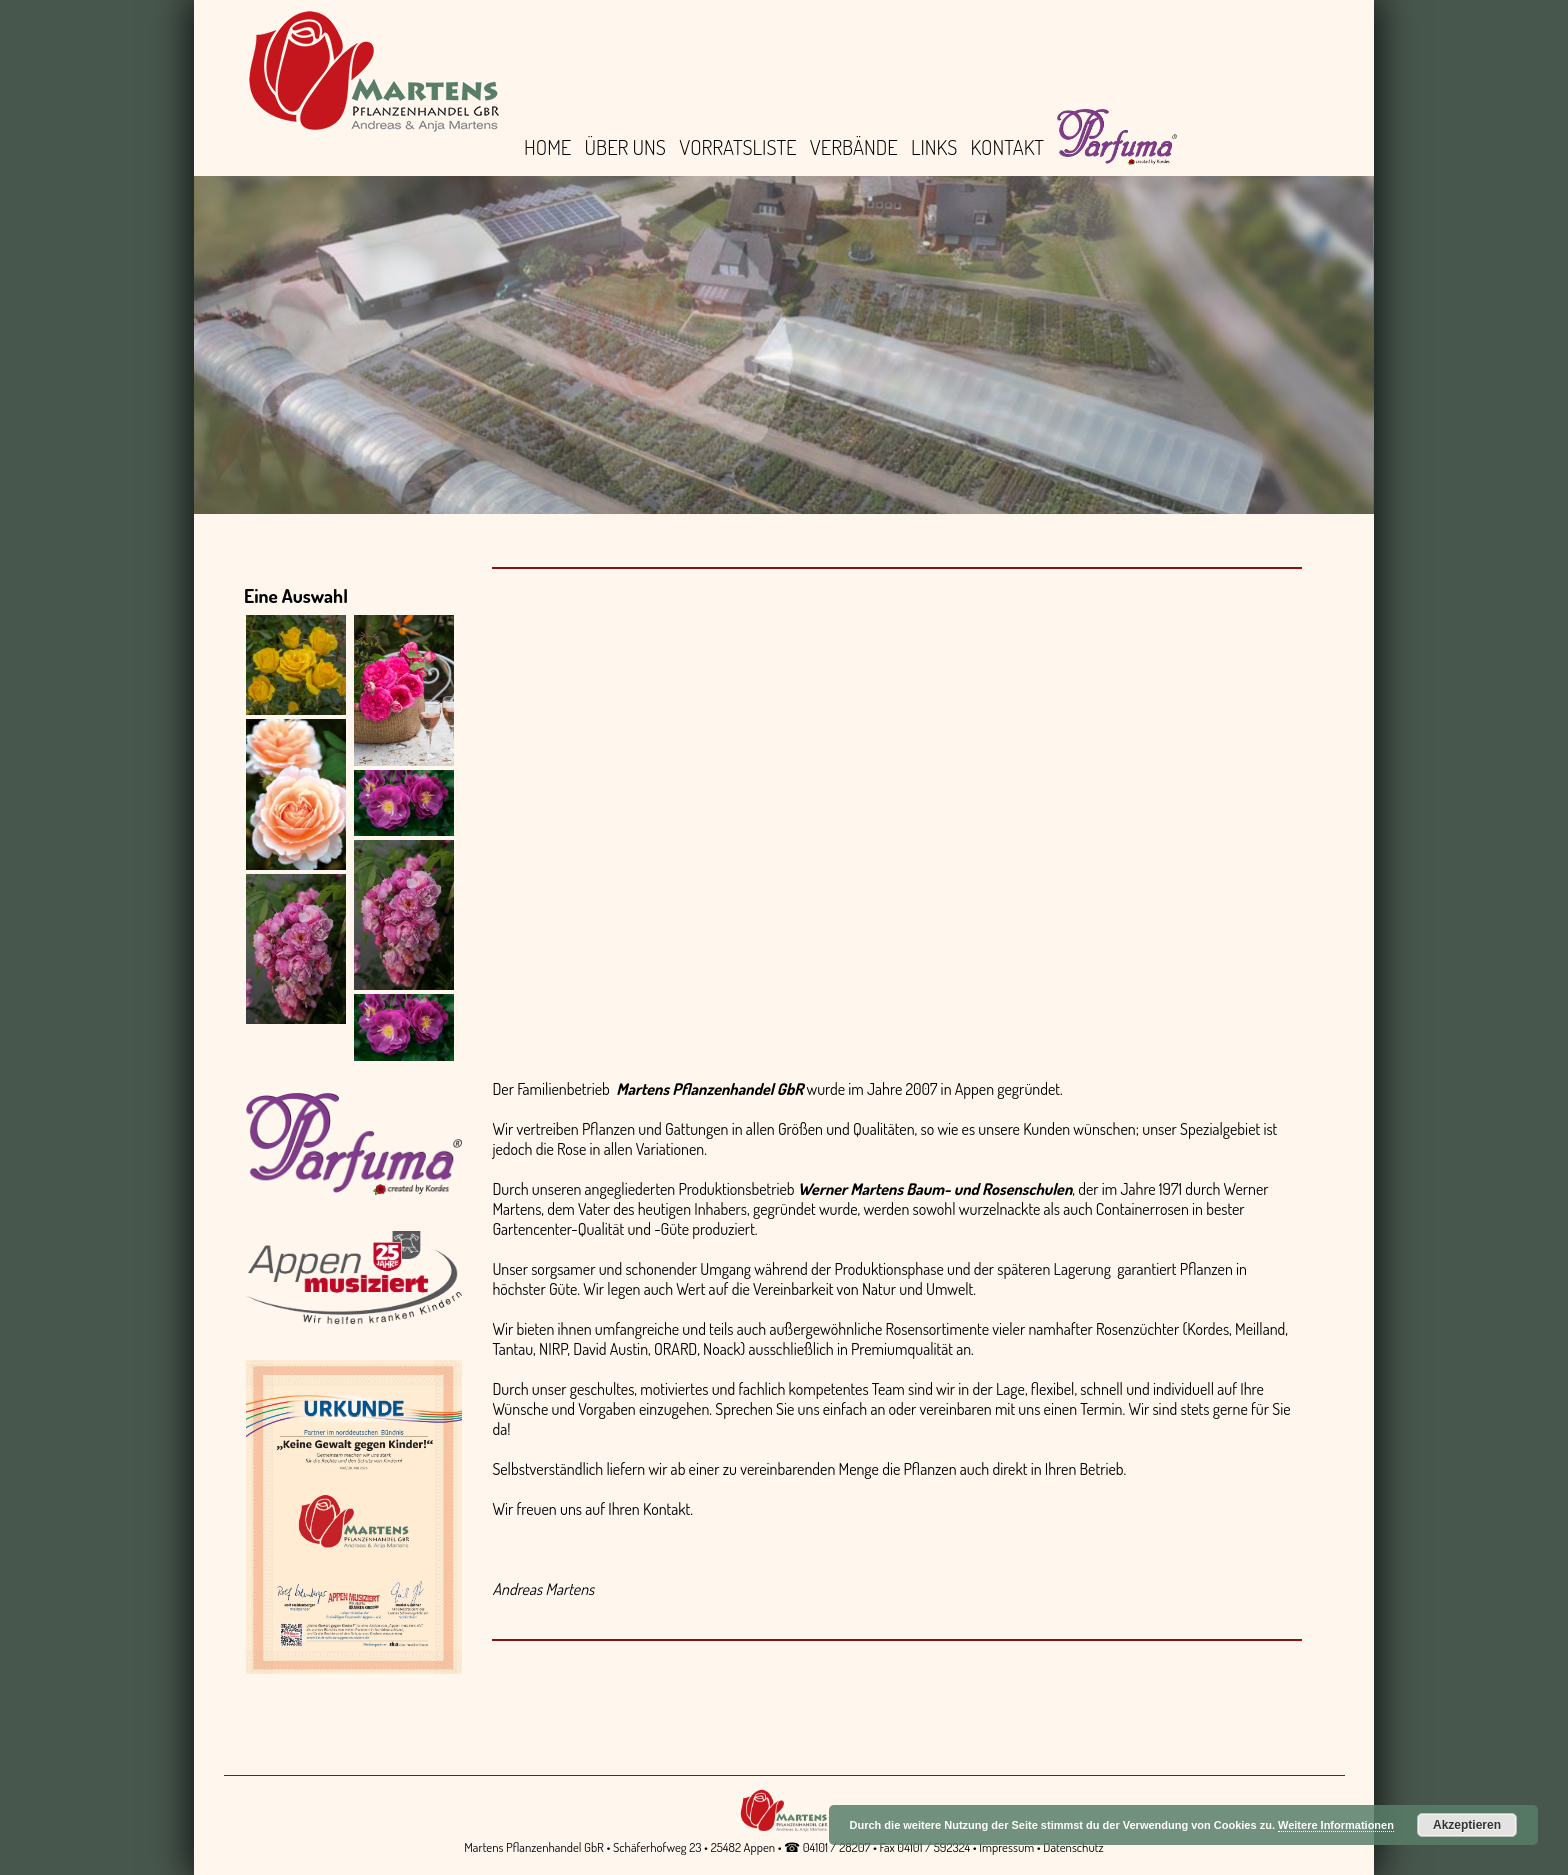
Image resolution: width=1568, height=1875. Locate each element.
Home (547, 147)
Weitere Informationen (1336, 1825)
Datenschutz (1073, 1847)
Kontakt (1007, 147)
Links (934, 147)
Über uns (625, 147)
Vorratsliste (737, 147)
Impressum (1006, 1847)
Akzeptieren (1467, 1825)
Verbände (854, 147)
